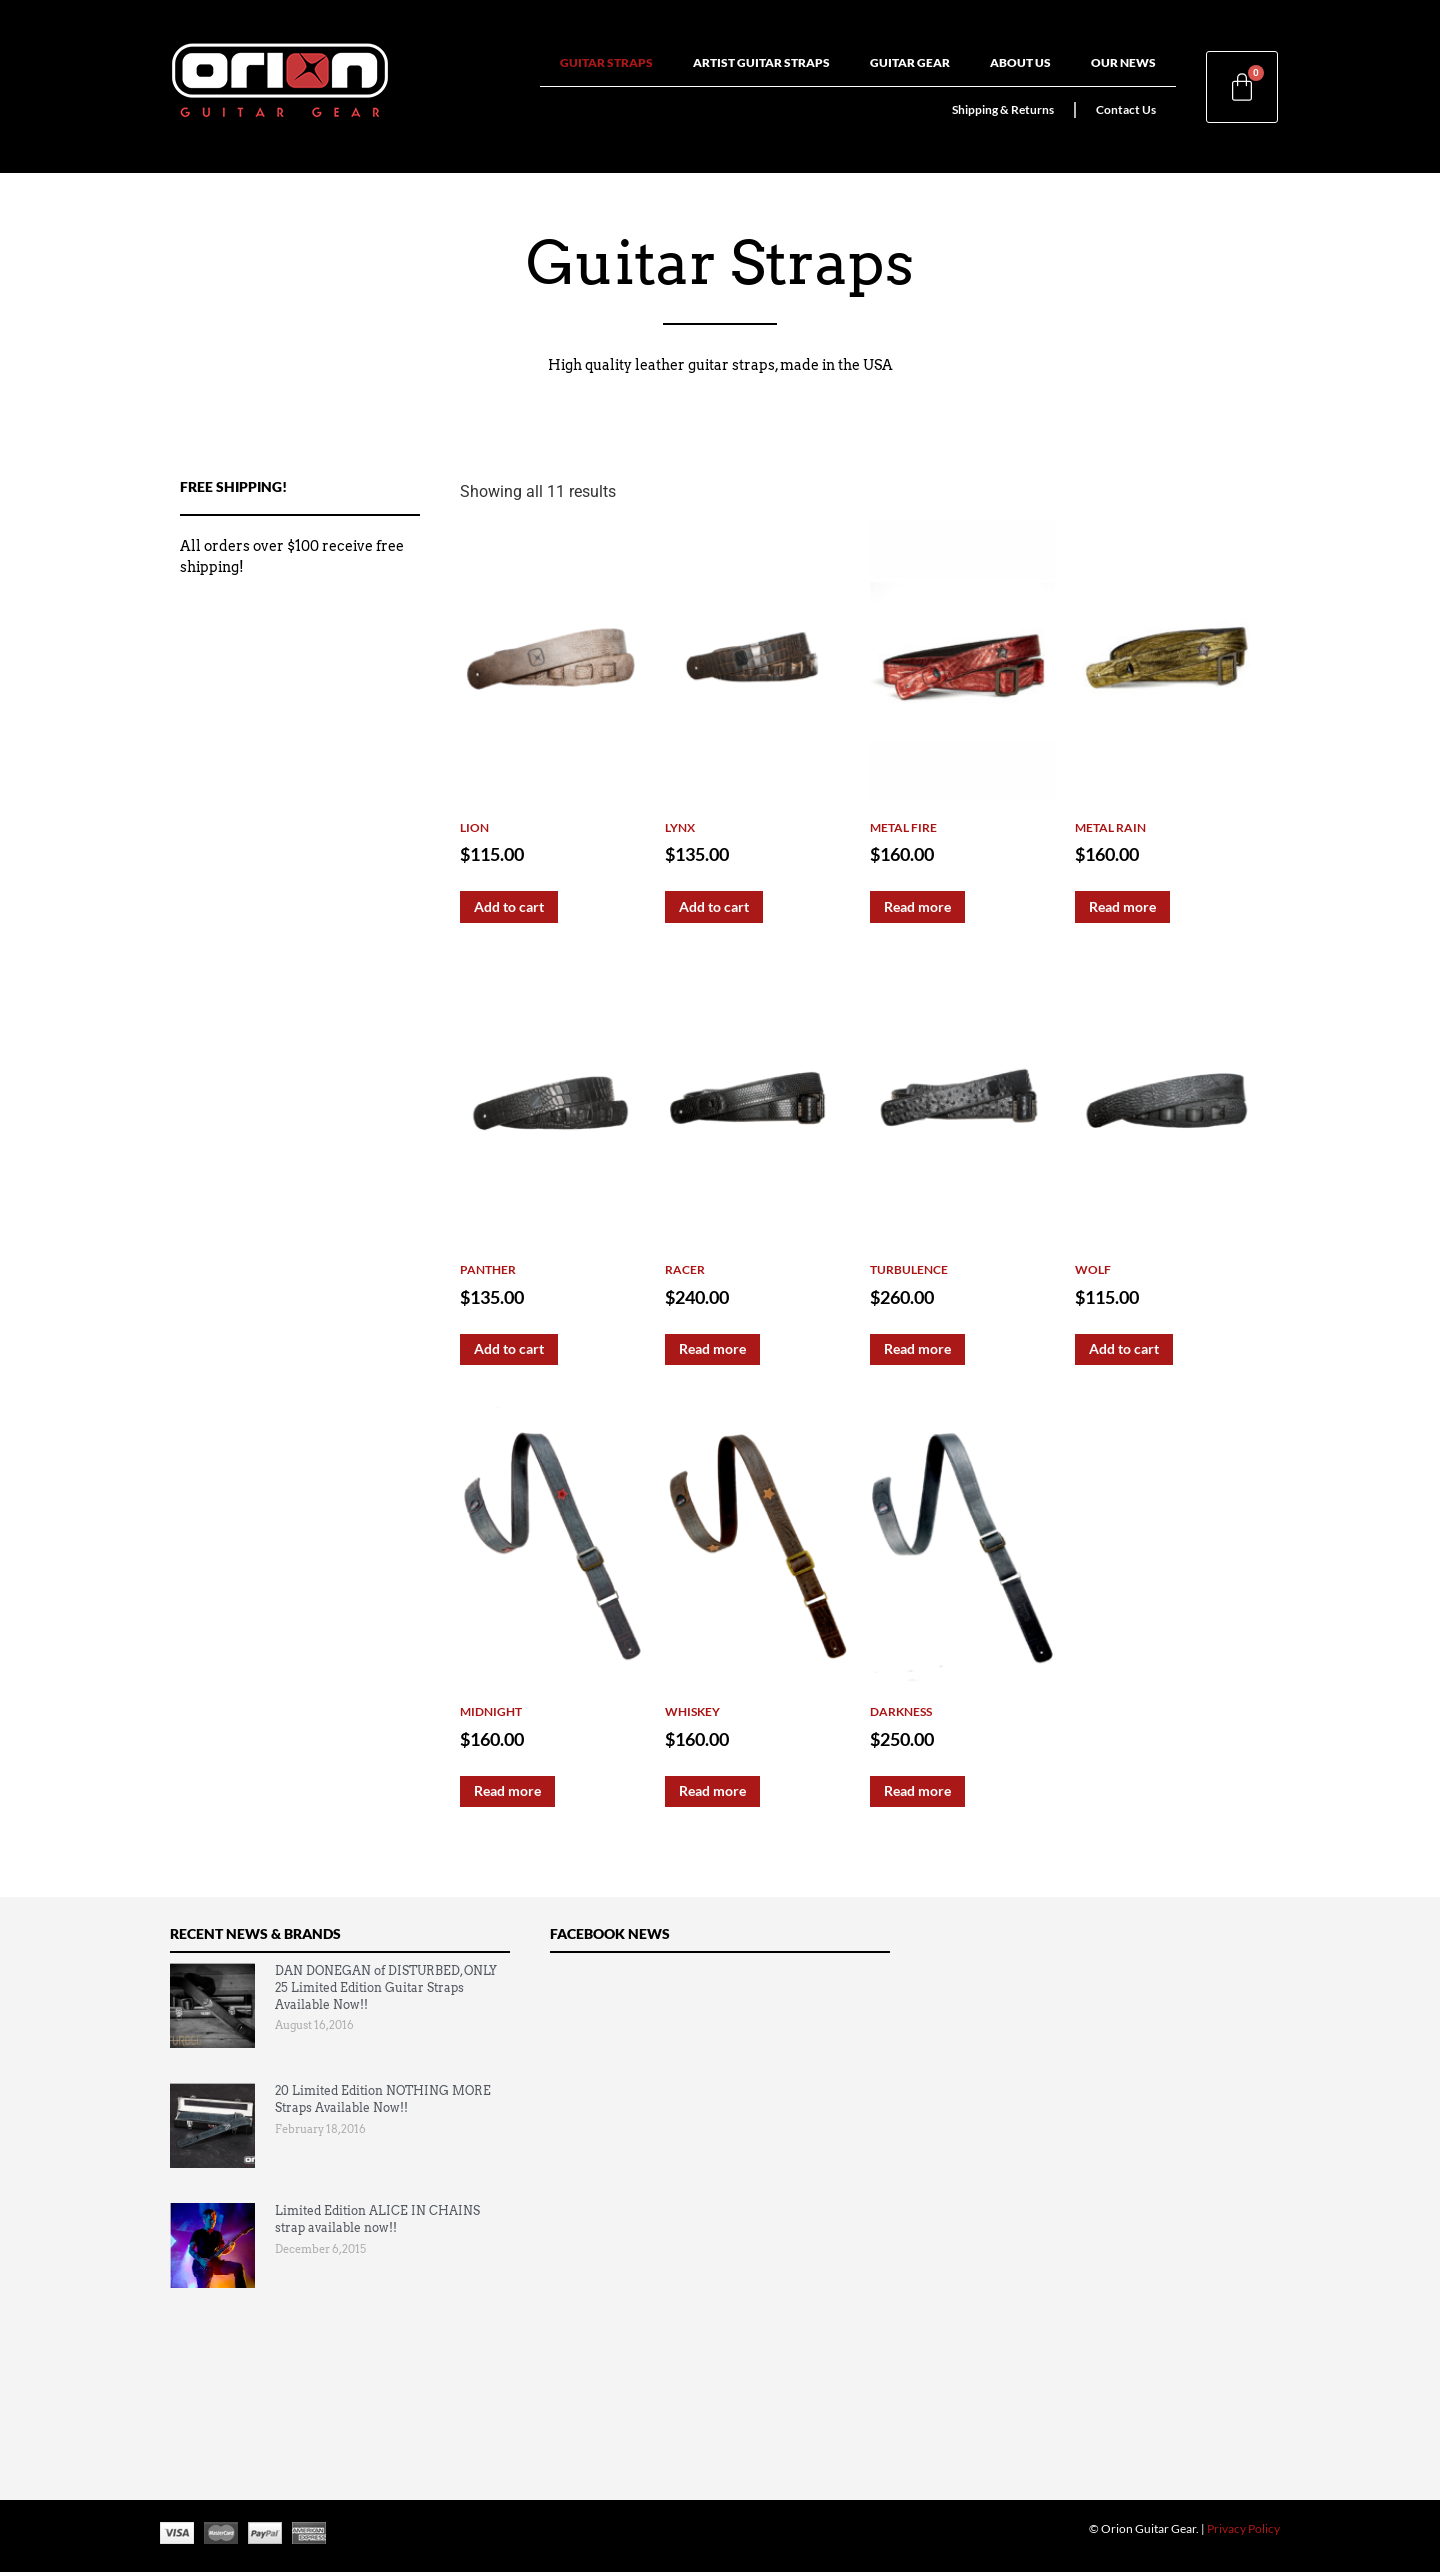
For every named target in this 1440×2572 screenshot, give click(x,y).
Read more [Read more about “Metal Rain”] (1122, 906)
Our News (1123, 62)
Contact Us (1126, 109)
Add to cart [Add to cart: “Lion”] (509, 906)
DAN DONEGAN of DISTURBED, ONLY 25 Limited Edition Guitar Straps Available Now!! (386, 1987)
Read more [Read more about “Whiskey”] (712, 1790)
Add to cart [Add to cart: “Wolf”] (1124, 1348)
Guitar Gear (910, 62)
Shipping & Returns (1003, 109)
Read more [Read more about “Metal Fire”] (917, 906)
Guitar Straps (606, 62)
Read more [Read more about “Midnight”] (507, 1790)
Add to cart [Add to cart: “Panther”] (509, 1348)
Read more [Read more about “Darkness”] (917, 1790)
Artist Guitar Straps (761, 62)
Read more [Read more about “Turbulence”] (917, 1348)
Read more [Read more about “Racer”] (712, 1348)
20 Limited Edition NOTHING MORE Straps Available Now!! (383, 2099)
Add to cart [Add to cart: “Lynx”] (714, 906)
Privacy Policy (1243, 2528)
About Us (1020, 62)
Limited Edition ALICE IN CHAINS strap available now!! (377, 2219)
